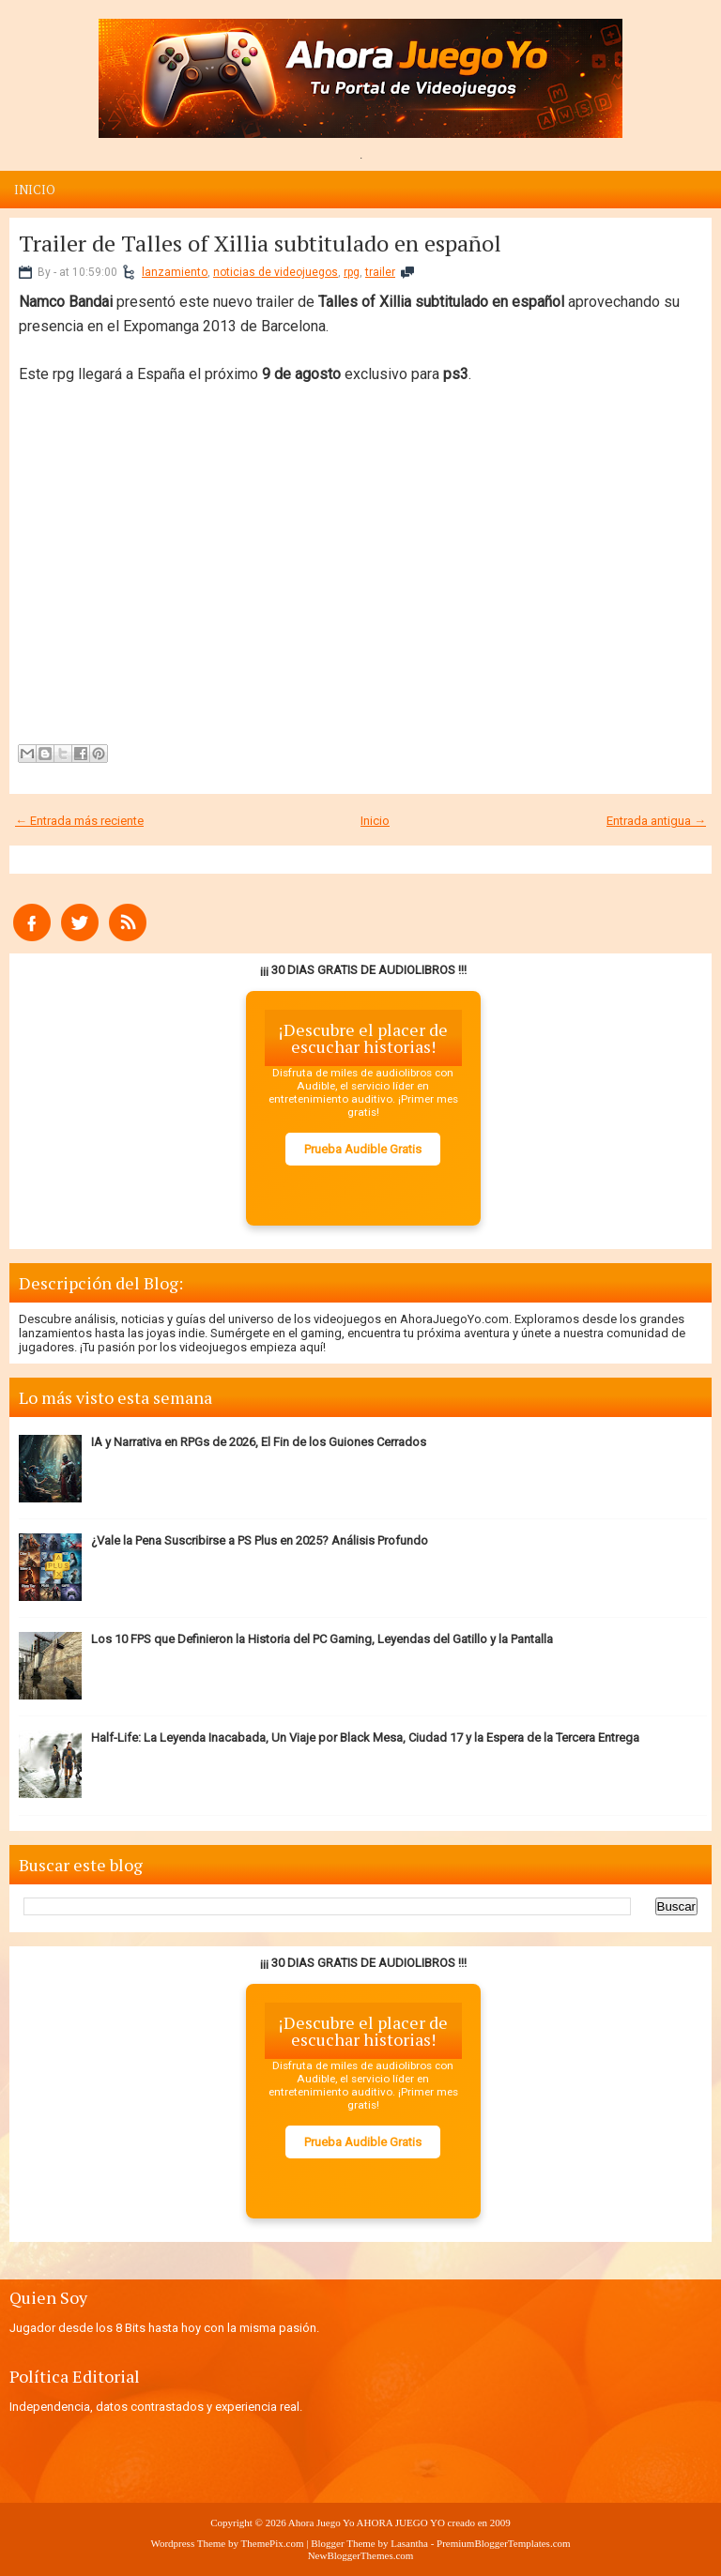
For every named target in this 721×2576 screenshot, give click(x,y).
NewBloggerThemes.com (361, 2555)
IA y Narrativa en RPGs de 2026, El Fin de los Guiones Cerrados (258, 1442)
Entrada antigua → (656, 821)
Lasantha (409, 2543)
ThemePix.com (272, 2543)
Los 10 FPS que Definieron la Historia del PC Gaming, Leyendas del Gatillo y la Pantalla (322, 1639)
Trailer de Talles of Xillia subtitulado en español (260, 243)
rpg (352, 272)
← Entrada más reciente (79, 821)
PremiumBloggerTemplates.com (504, 2543)
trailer (380, 272)
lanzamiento (174, 272)
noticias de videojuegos (275, 272)
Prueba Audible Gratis (363, 1149)
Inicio (34, 189)
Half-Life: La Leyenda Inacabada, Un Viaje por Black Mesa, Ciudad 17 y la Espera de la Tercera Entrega (365, 1737)
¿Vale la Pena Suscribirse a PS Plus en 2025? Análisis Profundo (259, 1540)
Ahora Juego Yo (321, 2522)
